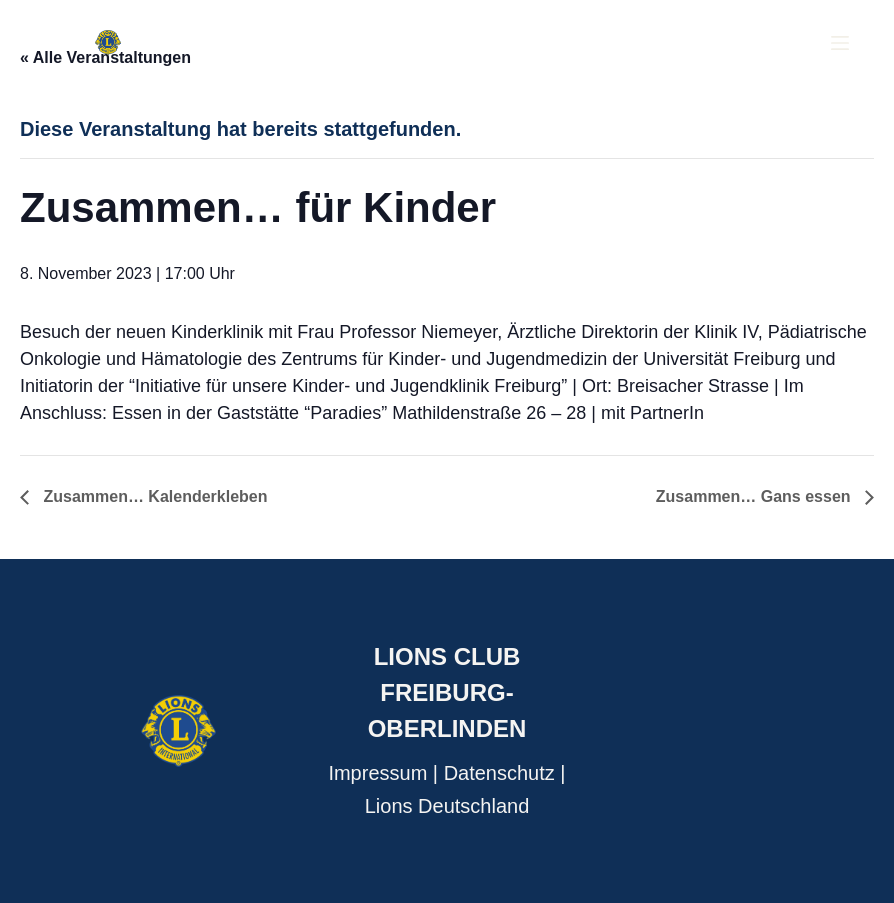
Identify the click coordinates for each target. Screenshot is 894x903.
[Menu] (840, 43)
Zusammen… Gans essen (755, 496)
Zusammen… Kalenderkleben (153, 496)
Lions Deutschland (447, 806)
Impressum (377, 773)
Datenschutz (499, 773)
